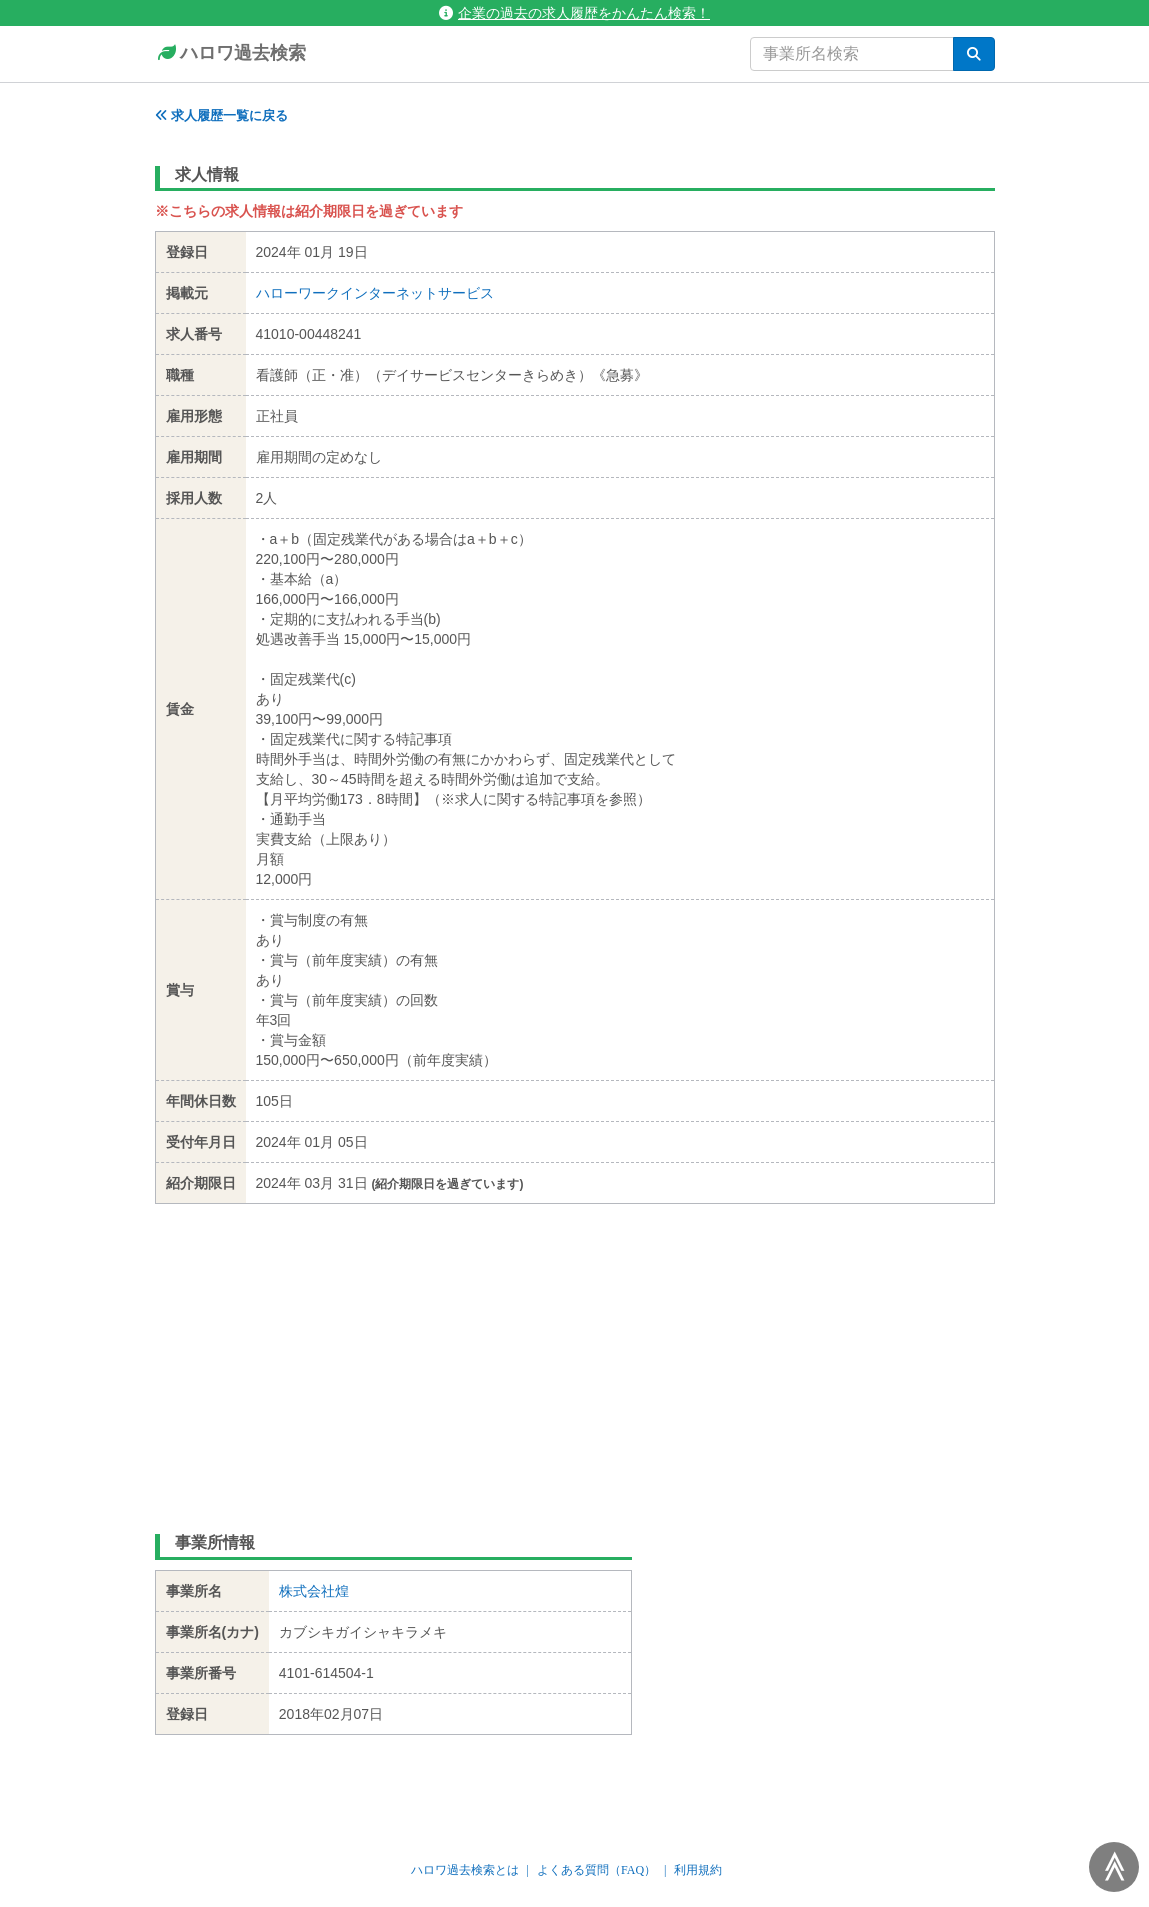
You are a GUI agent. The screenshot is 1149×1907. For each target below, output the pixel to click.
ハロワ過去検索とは (465, 1870)
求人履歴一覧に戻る (222, 115)
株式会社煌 (314, 1591)
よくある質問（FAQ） (596, 1870)
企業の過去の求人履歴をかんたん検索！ (574, 13)
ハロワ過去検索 (230, 54)
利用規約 (698, 1870)
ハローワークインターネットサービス (375, 293)
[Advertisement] (575, 1354)
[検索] (974, 54)
